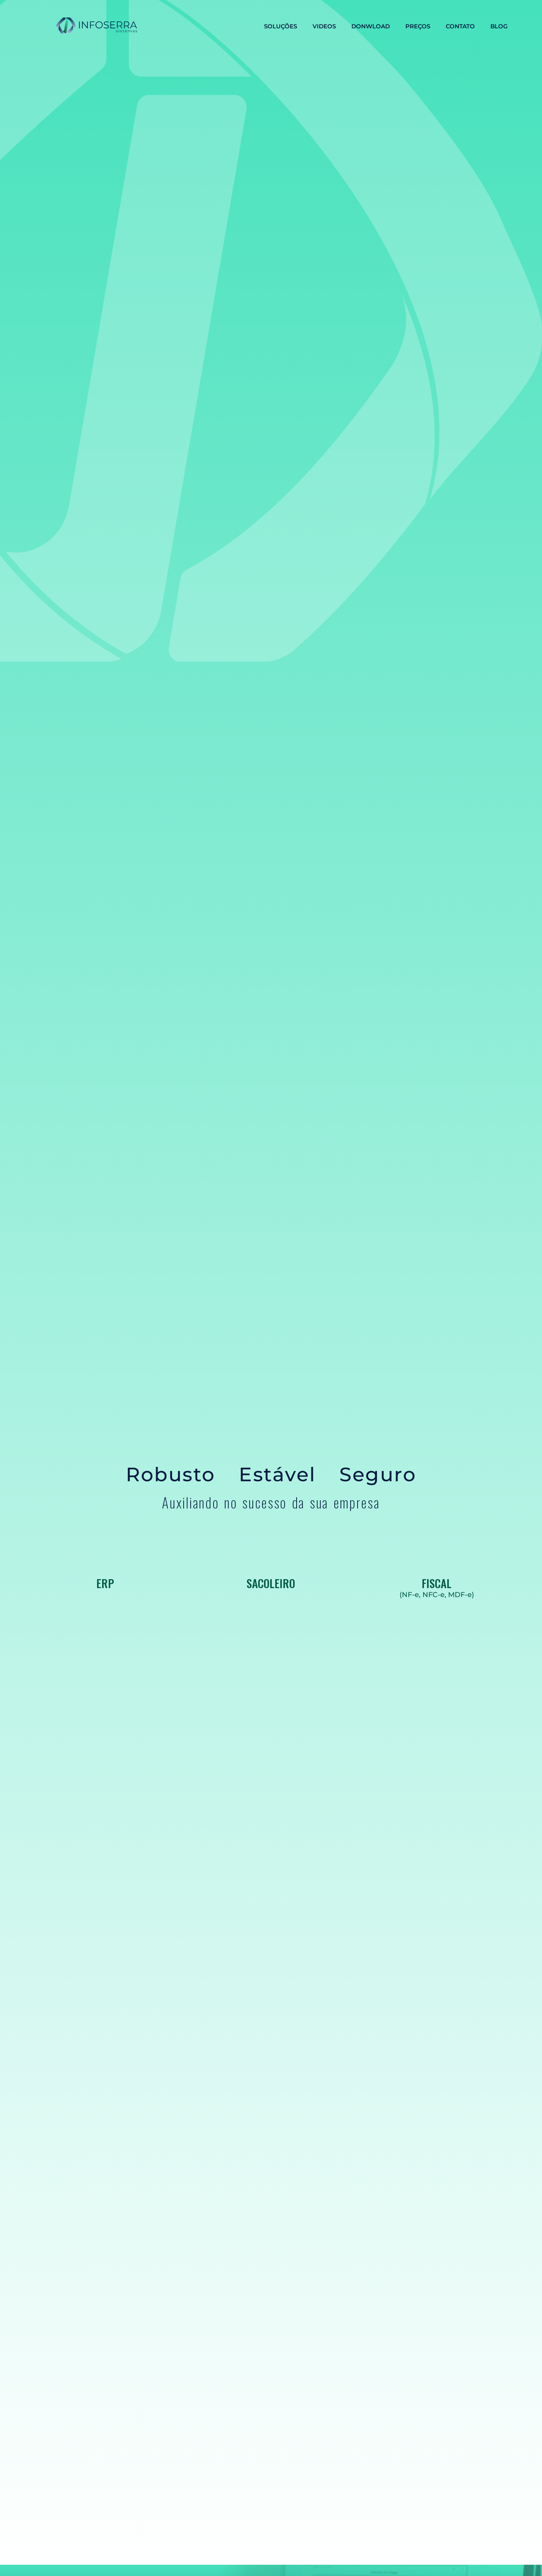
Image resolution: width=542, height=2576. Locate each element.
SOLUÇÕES (280, 26)
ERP (105, 1583)
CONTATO (460, 26)
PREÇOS (417, 26)
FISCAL (437, 1583)
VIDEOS (324, 26)
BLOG (499, 26)
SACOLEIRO (271, 1583)
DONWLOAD (370, 26)
